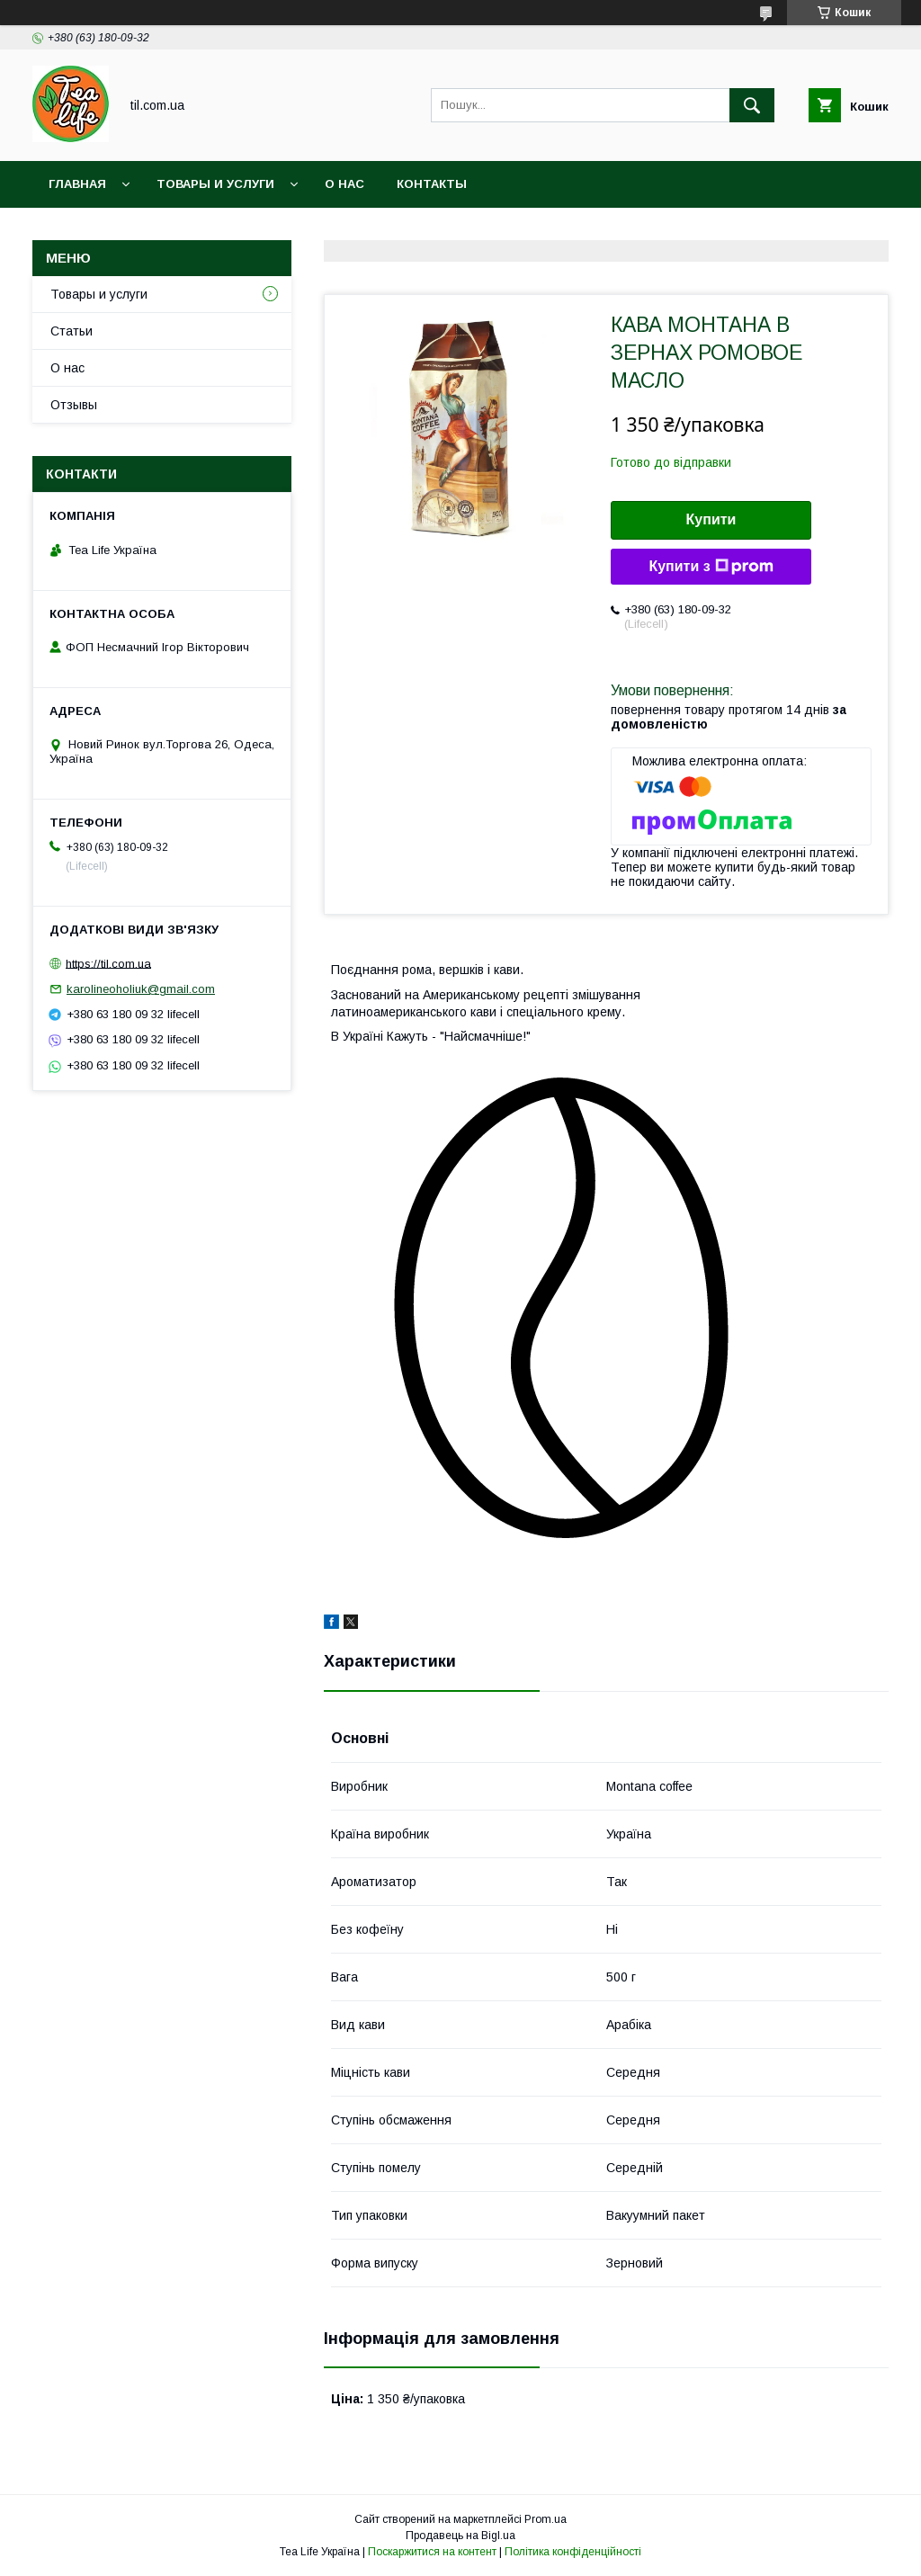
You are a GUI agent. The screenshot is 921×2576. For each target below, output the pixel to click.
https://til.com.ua (108, 963)
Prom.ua (545, 2519)
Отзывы (73, 405)
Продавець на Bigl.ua (460, 2535)
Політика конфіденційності (573, 2551)
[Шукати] (751, 105)
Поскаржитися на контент (432, 2551)
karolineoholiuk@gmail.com (141, 989)
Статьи (71, 331)
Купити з (710, 567)
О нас (344, 184)
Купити (711, 519)
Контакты (432, 184)
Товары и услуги (215, 184)
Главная (77, 184)
